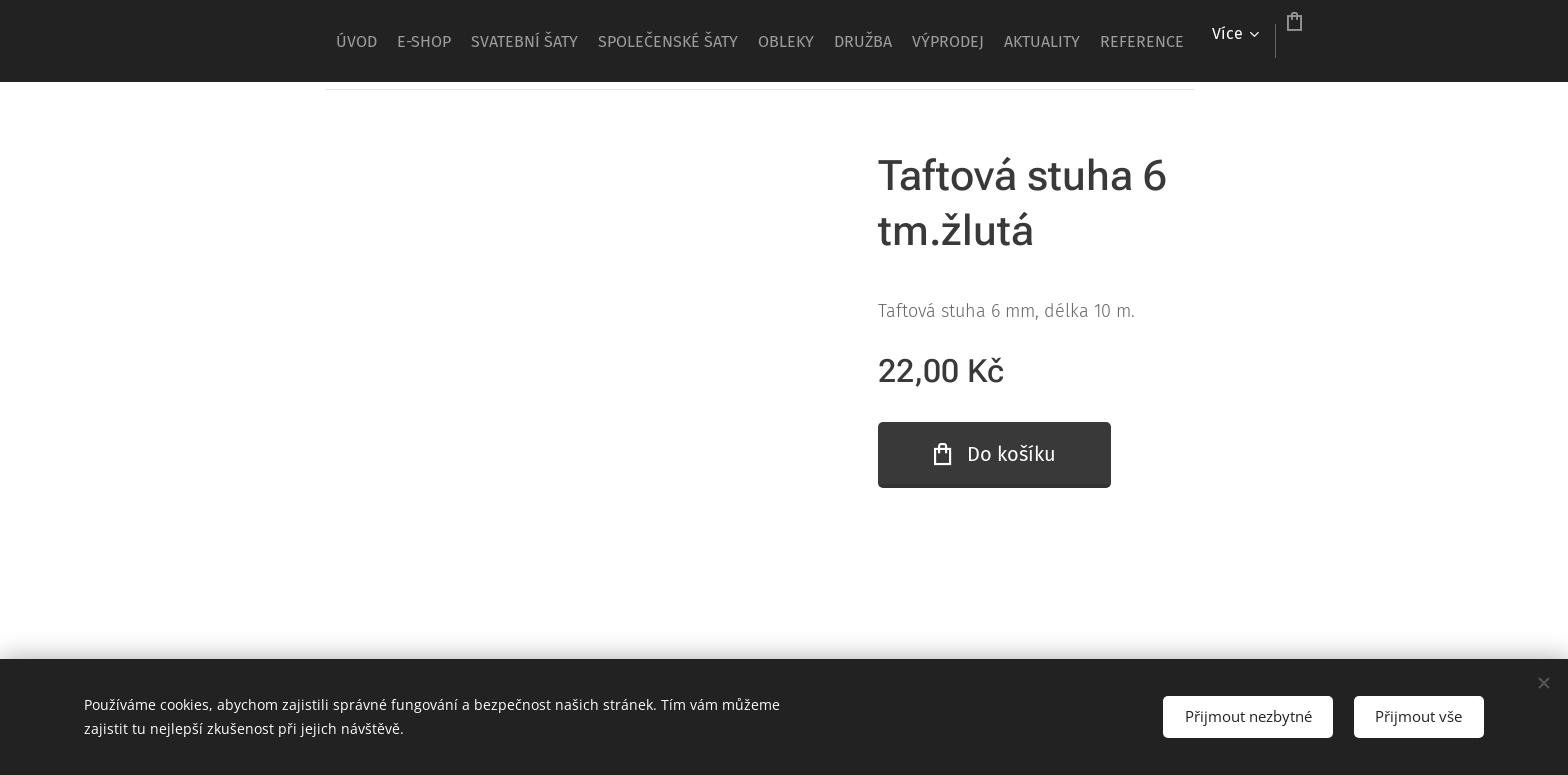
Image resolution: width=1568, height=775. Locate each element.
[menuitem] (396, 41)
